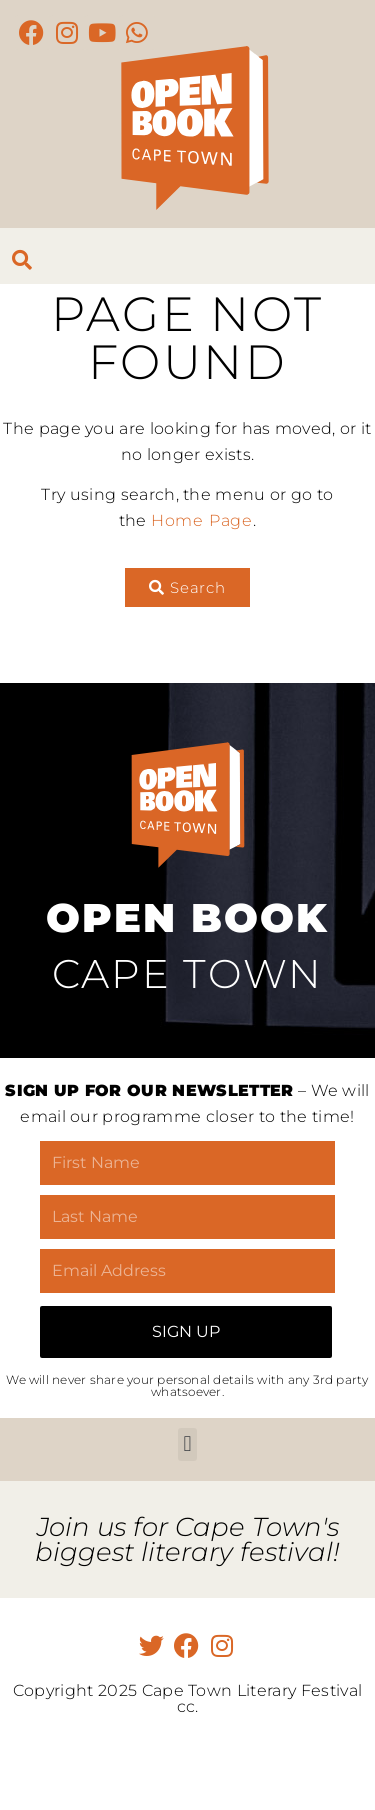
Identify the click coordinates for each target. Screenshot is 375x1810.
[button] (187, 1444)
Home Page (202, 520)
